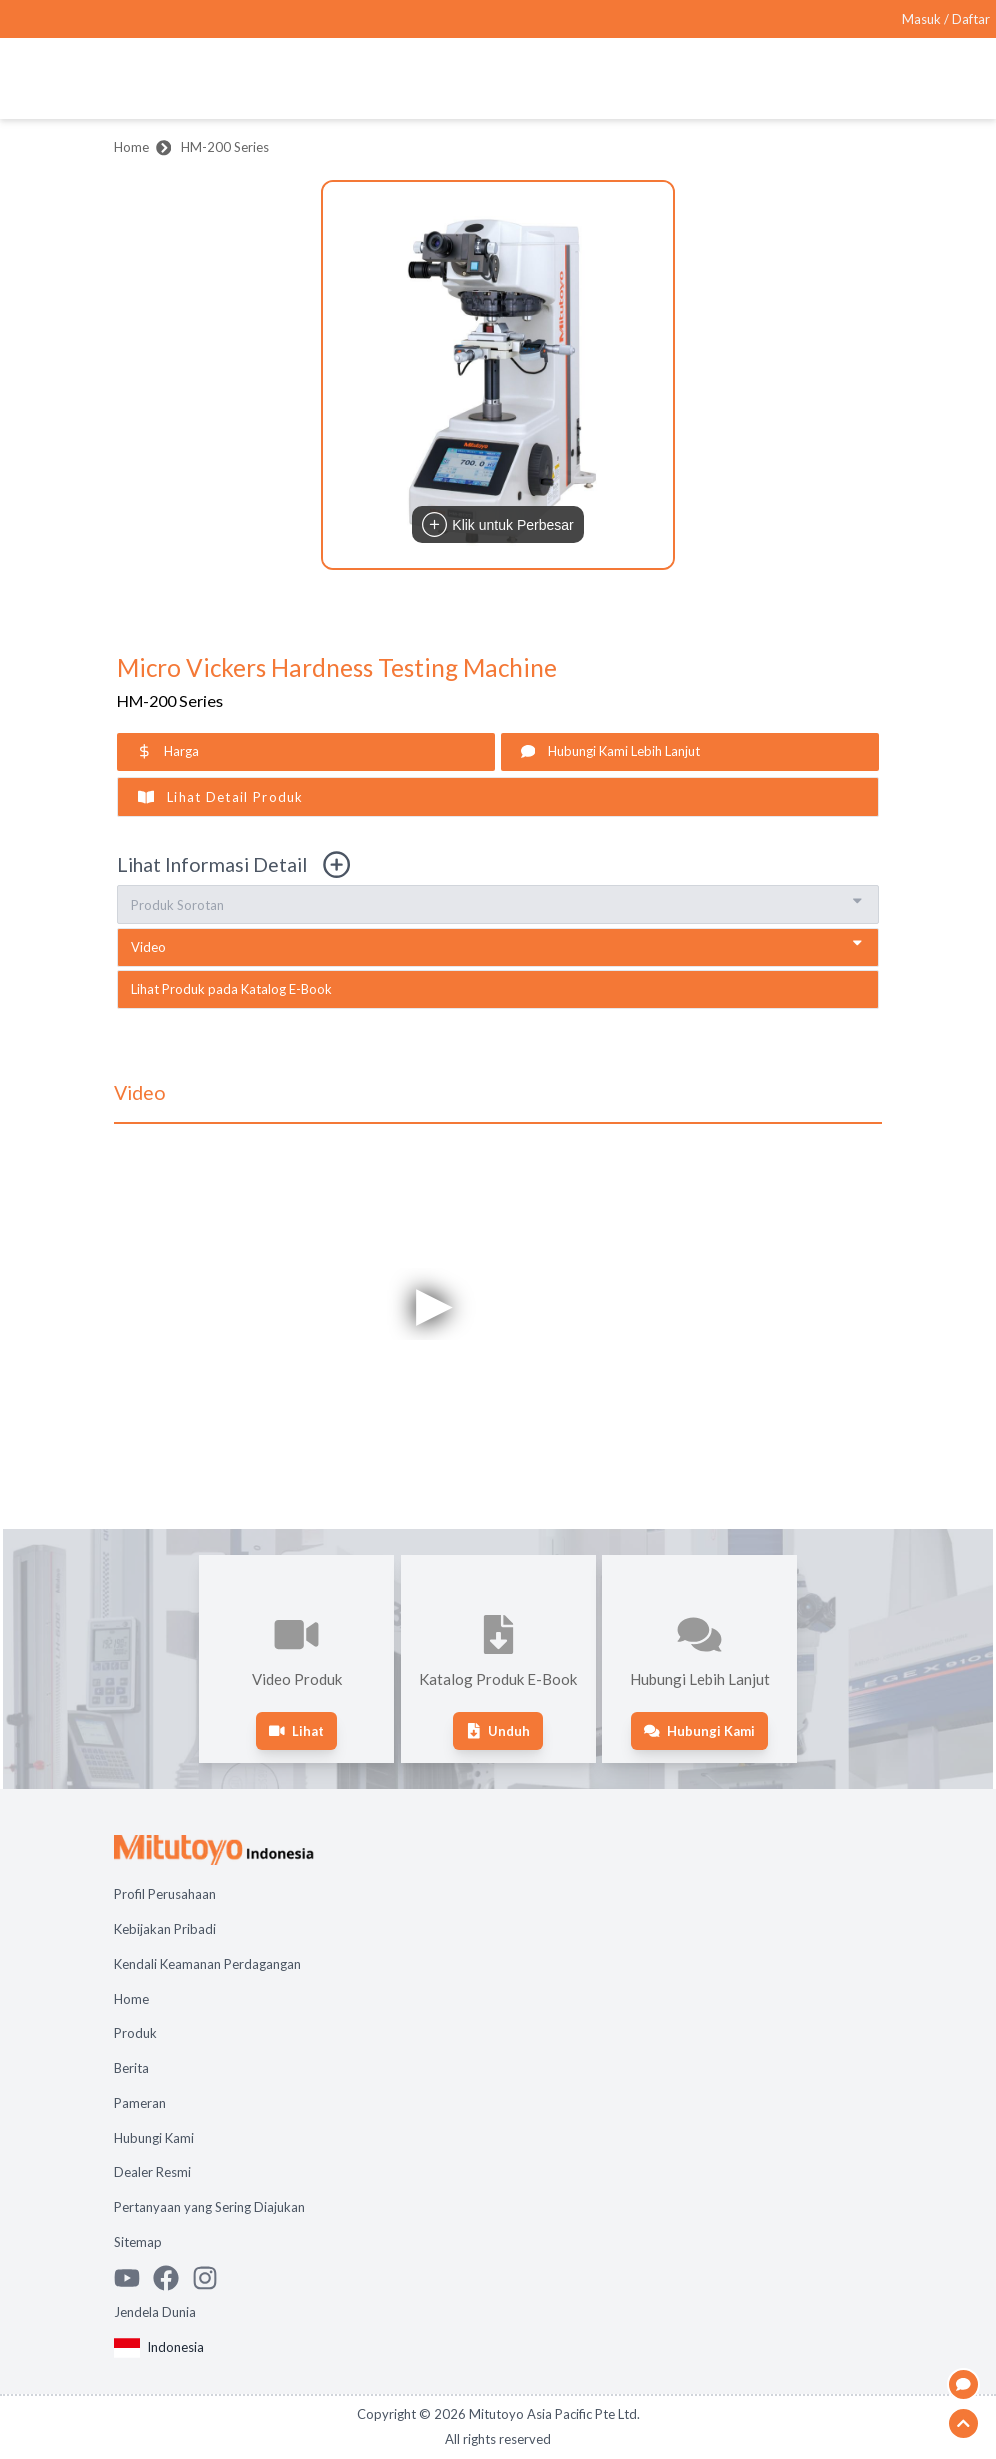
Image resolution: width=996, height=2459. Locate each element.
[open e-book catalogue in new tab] (498, 989)
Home (131, 147)
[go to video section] (498, 947)
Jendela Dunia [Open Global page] (155, 2312)
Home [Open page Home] (131, 1999)
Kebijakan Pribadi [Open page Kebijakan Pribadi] (165, 1929)
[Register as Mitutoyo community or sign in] (946, 19)
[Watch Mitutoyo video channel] (133, 2278)
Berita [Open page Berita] (131, 2068)
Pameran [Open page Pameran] (140, 2103)
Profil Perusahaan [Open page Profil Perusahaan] (165, 1894)
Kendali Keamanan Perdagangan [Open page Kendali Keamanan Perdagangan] (207, 1964)
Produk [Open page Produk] (135, 2033)
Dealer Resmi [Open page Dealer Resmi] (152, 2172)
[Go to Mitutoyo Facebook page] (172, 2278)
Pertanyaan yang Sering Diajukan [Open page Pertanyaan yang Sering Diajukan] (209, 2207)
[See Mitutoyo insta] (211, 2278)
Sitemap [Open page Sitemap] (138, 2242)
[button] (498, 375)
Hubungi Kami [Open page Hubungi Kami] (154, 2138)
